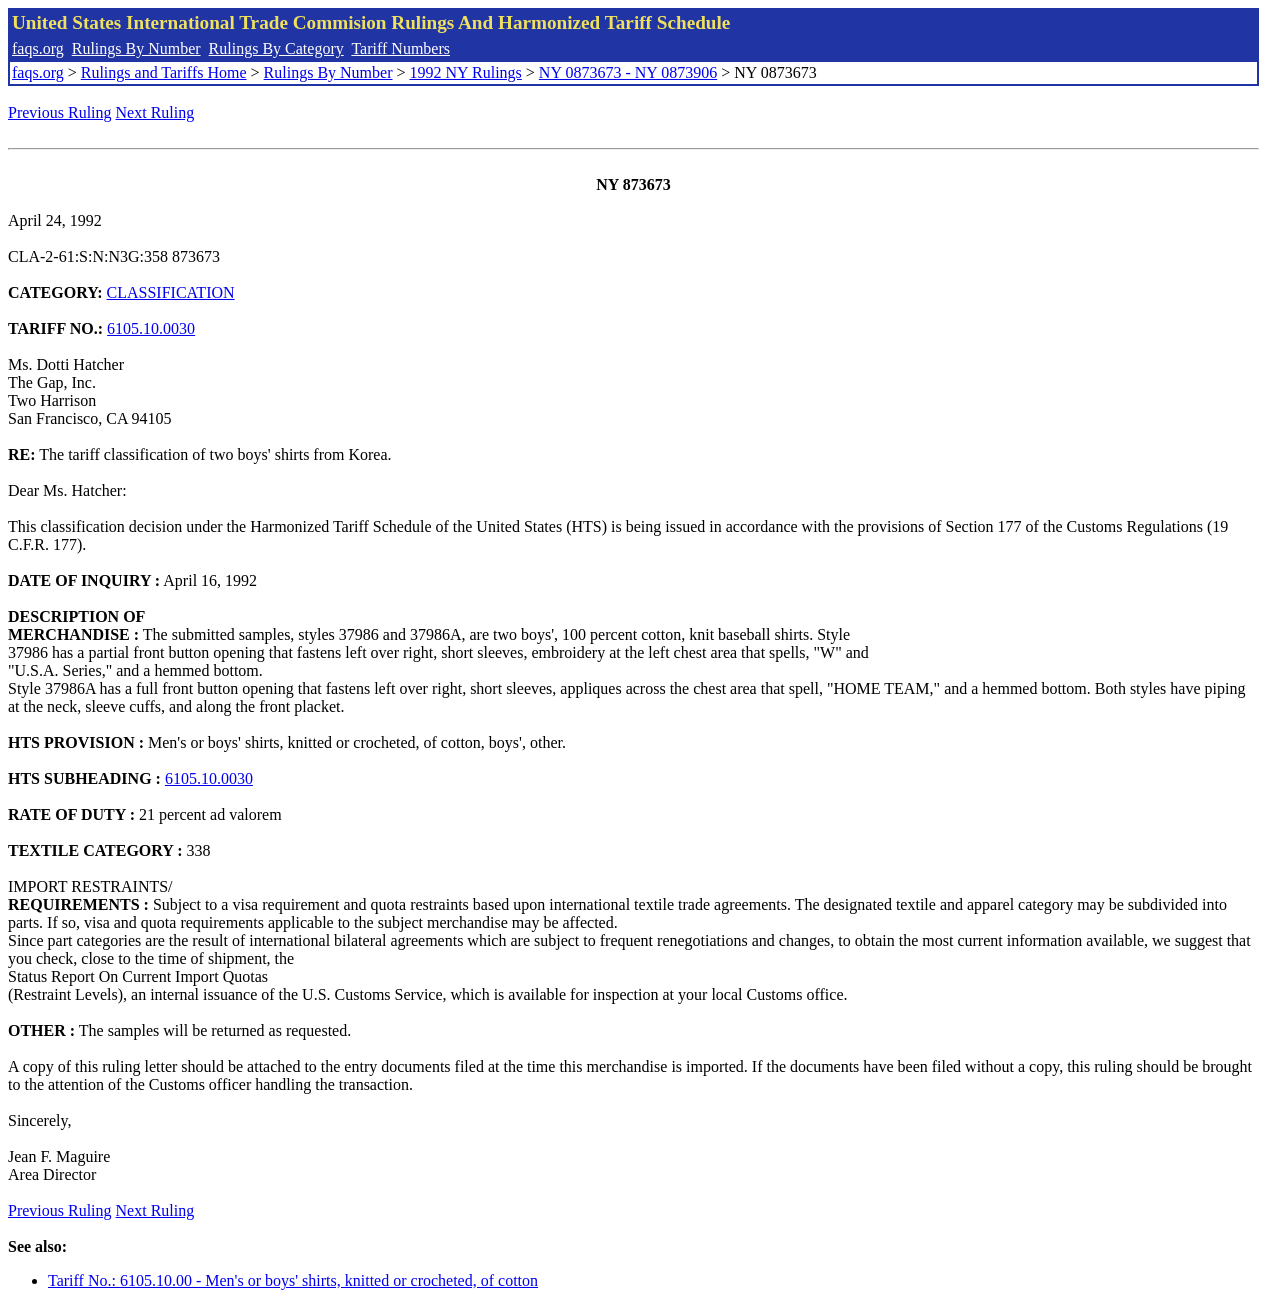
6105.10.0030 (151, 328)
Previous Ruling (60, 112)
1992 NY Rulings (466, 72)
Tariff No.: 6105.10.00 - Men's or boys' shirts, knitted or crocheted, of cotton (293, 1280)
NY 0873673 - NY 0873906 (628, 72)
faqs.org (38, 48)
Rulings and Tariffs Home (164, 72)
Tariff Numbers (400, 48)
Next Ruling (155, 112)
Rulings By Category (276, 48)
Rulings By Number (136, 48)
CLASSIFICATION (171, 292)
